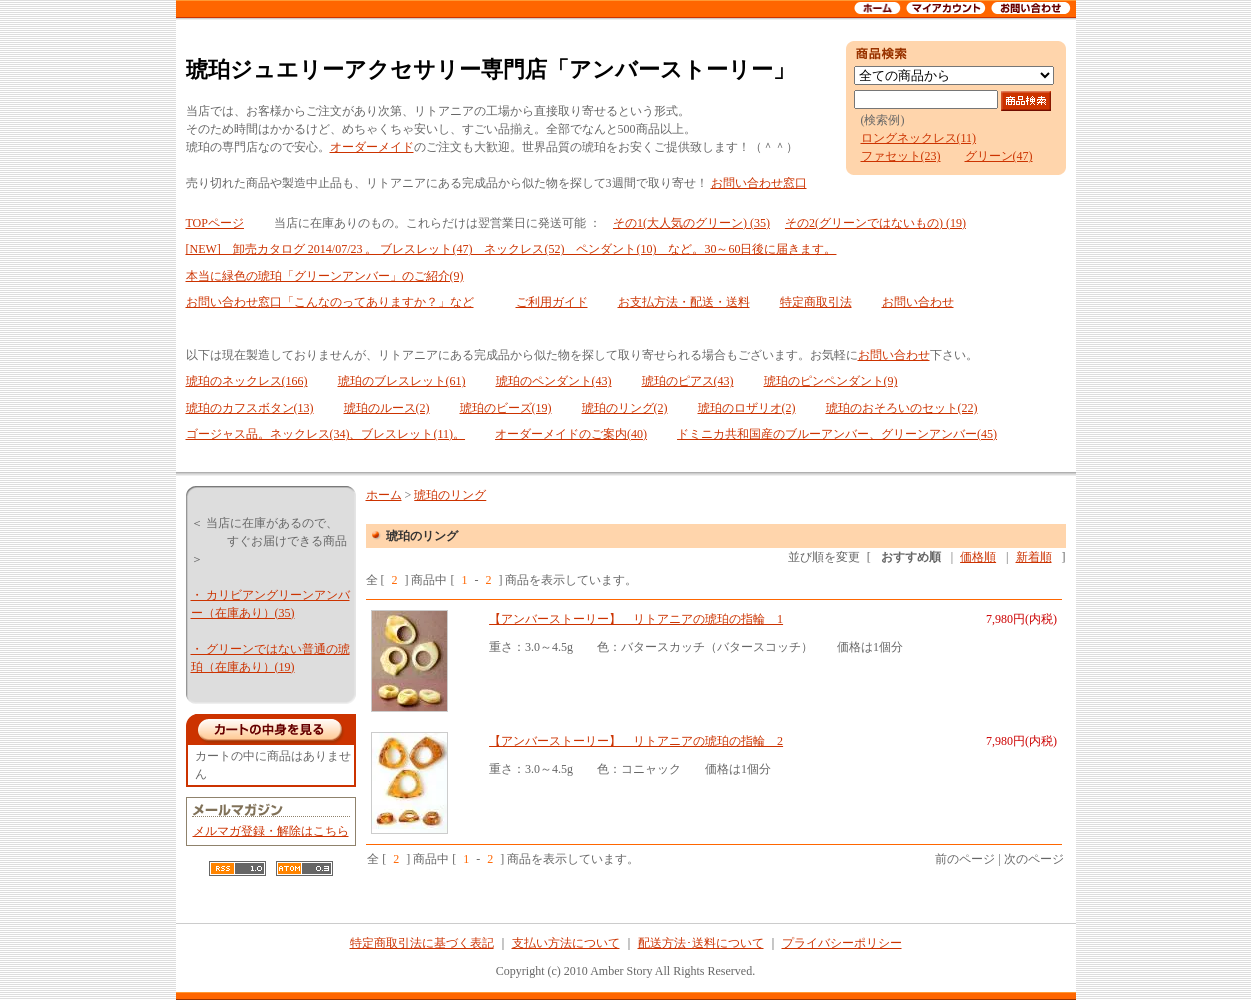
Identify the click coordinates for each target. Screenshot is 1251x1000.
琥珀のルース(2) (387, 408)
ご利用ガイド (552, 302)
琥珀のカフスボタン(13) (250, 408)
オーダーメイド (372, 147)
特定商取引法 (816, 302)
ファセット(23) (901, 156)
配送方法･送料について (701, 943)
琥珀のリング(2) (625, 408)
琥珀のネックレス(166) (247, 381)
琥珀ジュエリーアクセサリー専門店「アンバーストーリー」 (490, 69)
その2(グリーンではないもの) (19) (875, 223)
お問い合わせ (918, 302)
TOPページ (215, 223)
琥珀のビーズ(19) (506, 408)
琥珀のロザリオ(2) (747, 408)
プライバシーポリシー (842, 943)
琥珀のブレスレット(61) (402, 381)
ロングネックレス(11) (919, 138)
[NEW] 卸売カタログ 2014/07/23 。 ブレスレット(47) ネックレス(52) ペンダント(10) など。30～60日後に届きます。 (511, 249)
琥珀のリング (450, 495)
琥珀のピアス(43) (688, 381)
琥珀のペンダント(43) (554, 381)
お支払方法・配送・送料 (684, 302)
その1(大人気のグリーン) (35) (691, 223)
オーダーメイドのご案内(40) (571, 434)
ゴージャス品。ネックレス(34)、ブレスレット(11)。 (326, 434)
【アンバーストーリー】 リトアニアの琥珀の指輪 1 (636, 619)
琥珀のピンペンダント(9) (831, 381)
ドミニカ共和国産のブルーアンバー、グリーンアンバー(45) (837, 434)
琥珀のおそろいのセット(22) (902, 408)
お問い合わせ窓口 (759, 183)
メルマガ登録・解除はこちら (271, 831)
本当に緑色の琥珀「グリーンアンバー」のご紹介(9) (325, 276)
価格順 (978, 557)
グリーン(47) (999, 156)
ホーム (384, 495)
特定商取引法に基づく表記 (422, 943)
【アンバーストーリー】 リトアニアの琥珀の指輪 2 (636, 741)
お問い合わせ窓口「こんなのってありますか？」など (330, 302)
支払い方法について (566, 943)
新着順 (1034, 557)
